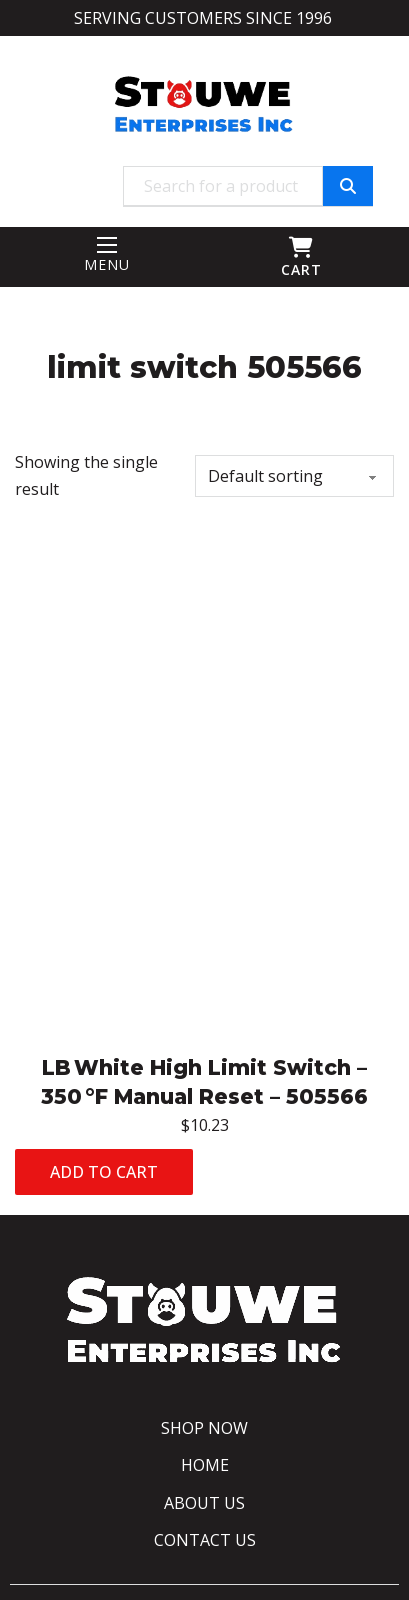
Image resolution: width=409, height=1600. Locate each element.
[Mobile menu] (107, 245)
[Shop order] (294, 476)
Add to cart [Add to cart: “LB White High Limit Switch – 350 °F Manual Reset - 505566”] (104, 1172)
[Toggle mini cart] (301, 247)
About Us (204, 1503)
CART (301, 269)
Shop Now (204, 1428)
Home (205, 1465)
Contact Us (205, 1540)
